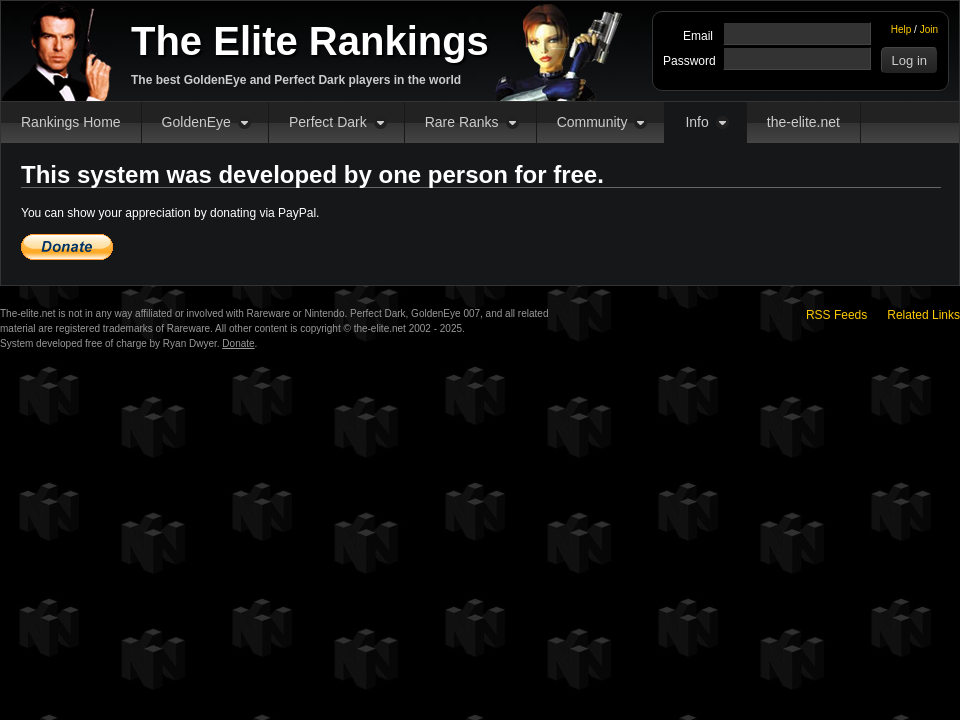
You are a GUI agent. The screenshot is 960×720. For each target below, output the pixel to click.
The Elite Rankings (310, 41)
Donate (238, 343)
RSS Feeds (836, 315)
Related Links (923, 315)
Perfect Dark (328, 122)
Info (696, 122)
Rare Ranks (462, 122)
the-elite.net (803, 122)
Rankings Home (71, 122)
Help (901, 29)
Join (929, 29)
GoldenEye (196, 122)
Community (592, 122)
